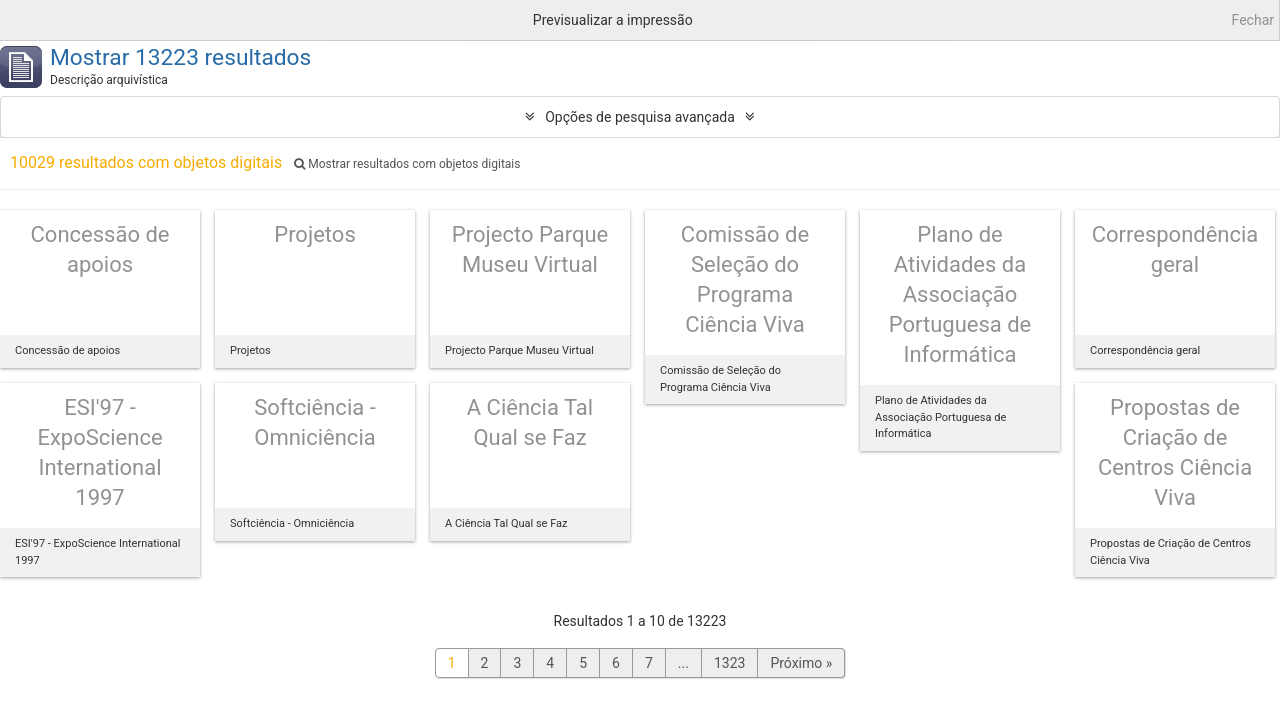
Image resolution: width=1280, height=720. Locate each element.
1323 (729, 663)
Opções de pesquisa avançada (640, 117)
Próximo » (801, 663)
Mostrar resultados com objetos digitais (407, 164)
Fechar (1253, 20)
